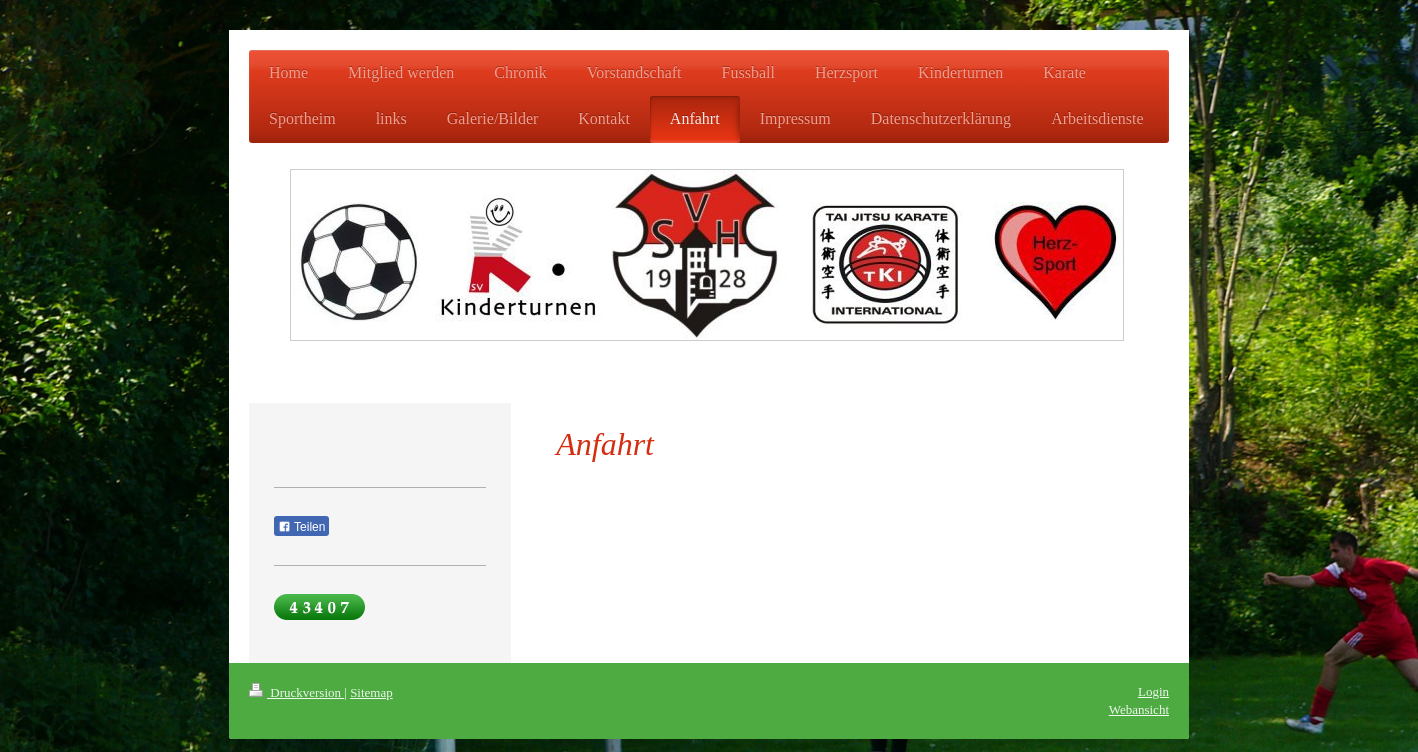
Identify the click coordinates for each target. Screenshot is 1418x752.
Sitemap (371, 692)
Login (1153, 691)
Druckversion (296, 692)
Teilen (301, 527)
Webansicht (1139, 709)
